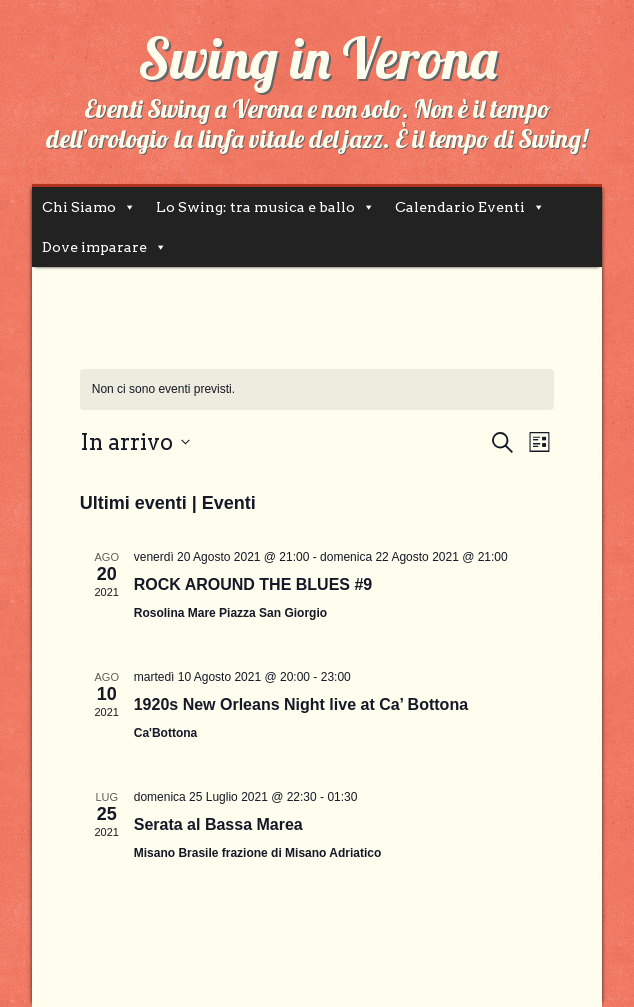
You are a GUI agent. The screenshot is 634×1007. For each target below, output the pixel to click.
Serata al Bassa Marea (218, 824)
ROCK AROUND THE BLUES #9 (253, 584)
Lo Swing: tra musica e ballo (255, 207)
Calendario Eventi (460, 207)
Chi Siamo (79, 207)
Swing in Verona (317, 58)
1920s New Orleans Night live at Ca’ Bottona (301, 704)
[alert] (317, 389)
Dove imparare (94, 247)
